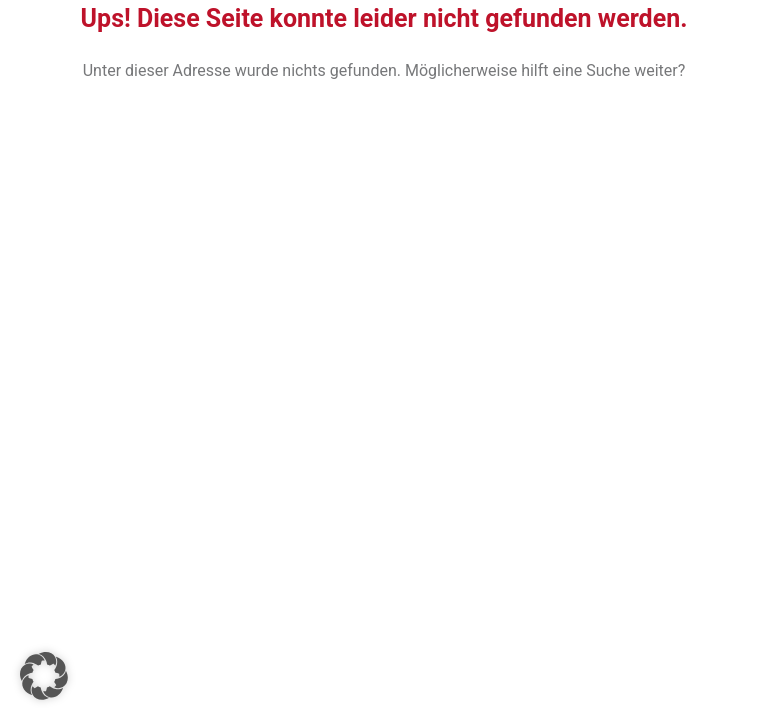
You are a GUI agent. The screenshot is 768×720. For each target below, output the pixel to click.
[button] (44, 676)
